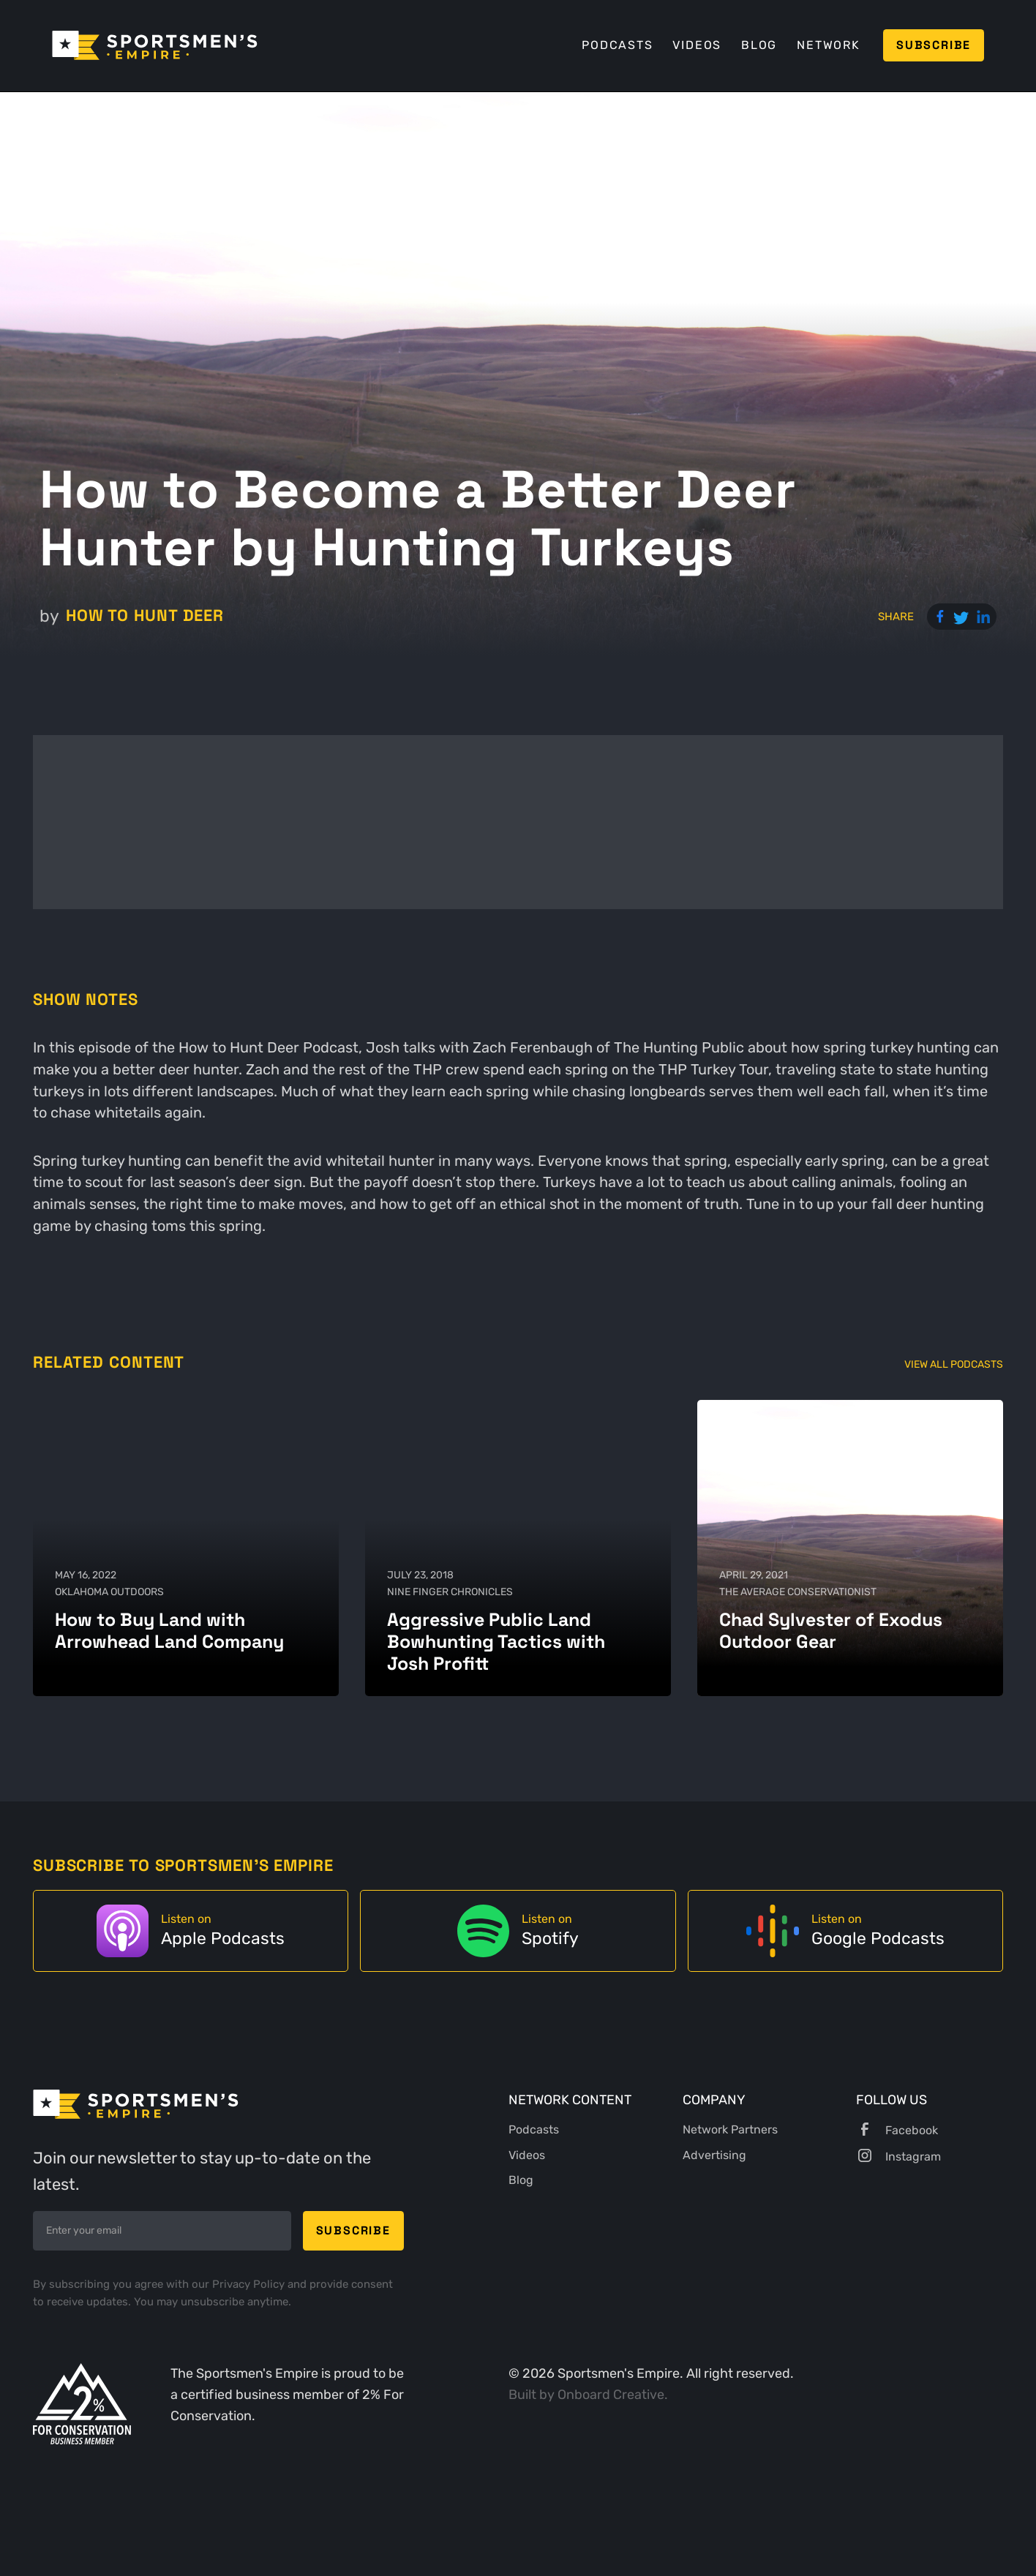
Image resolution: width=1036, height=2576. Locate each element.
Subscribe (933, 45)
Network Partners (730, 2129)
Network (828, 45)
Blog (759, 45)
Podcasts (617, 45)
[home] (155, 45)
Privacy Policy (250, 2284)
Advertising (714, 2155)
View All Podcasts (953, 1364)
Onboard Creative (611, 2394)
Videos (696, 45)
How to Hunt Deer (145, 615)
